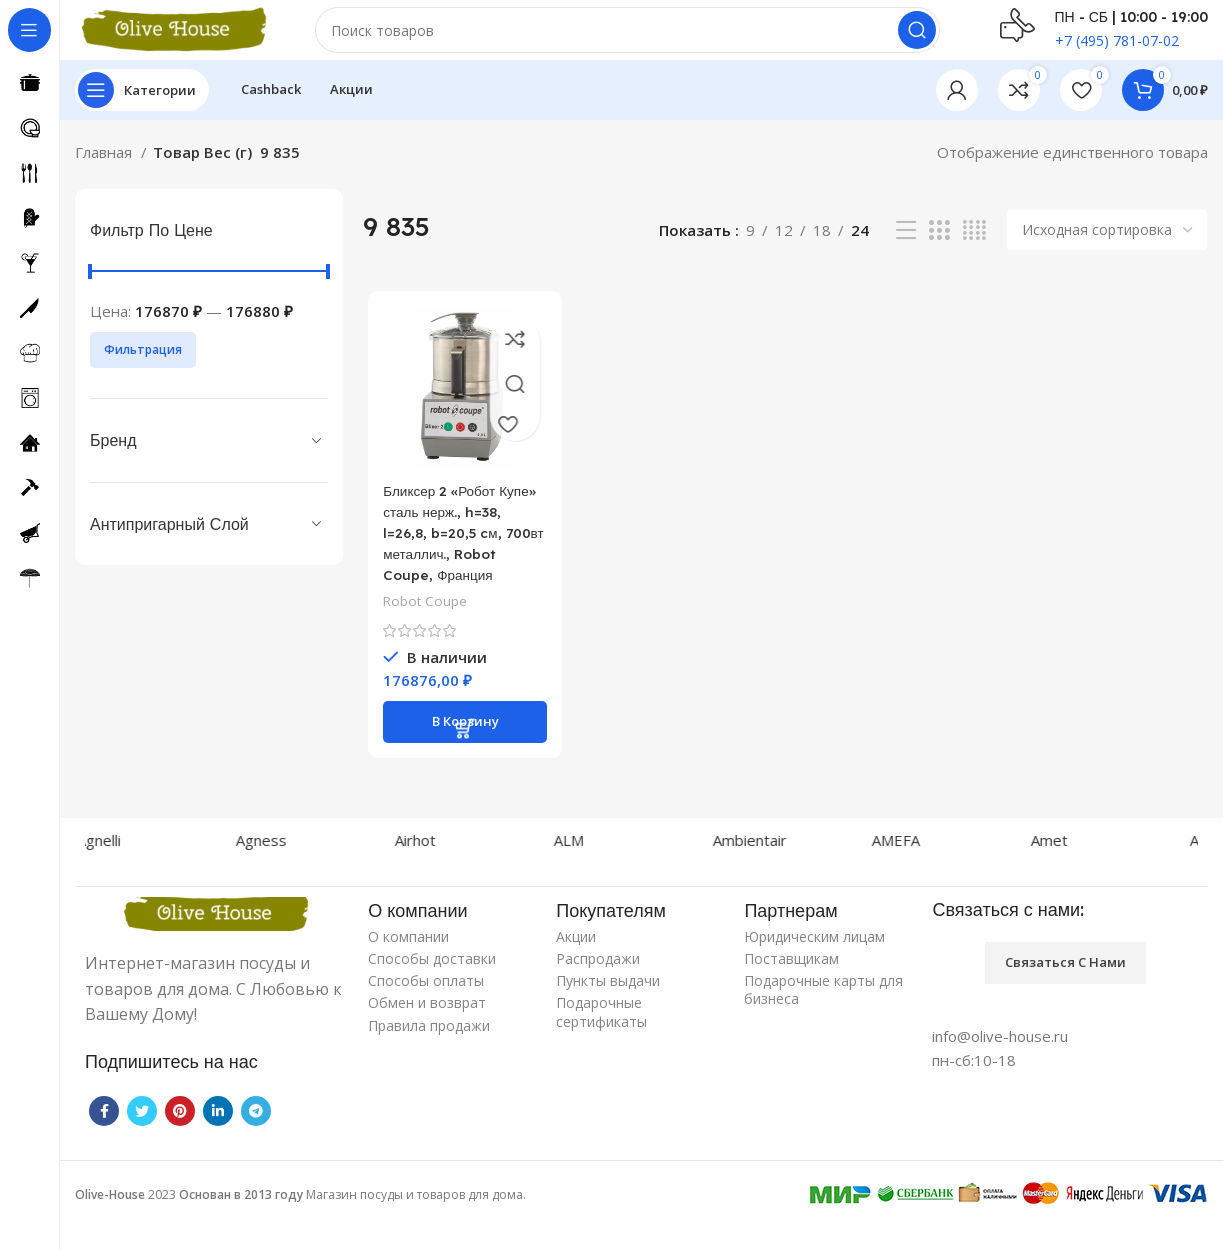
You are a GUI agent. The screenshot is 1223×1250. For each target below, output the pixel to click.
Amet (1067, 873)
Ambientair (768, 873)
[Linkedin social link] (218, 1144)
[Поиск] (627, 40)
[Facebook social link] (104, 1144)
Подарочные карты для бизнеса (823, 1023)
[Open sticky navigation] (142, 110)
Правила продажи (429, 1058)
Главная (105, 172)
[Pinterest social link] (180, 1144)
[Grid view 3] (939, 250)
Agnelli (117, 873)
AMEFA (914, 873)
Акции (576, 969)
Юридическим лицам (814, 969)
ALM (587, 873)
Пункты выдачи (608, 1014)
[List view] (906, 250)
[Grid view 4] (974, 250)
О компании (408, 969)
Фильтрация (143, 369)
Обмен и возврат (427, 1036)
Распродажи (598, 991)
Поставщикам (791, 991)
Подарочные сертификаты (601, 1045)
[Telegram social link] (256, 1144)
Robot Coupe (422, 643)
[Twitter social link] (142, 1144)
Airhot (433, 873)
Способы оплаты (426, 1014)
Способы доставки (432, 991)
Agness (279, 873)
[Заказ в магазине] (1107, 250)
